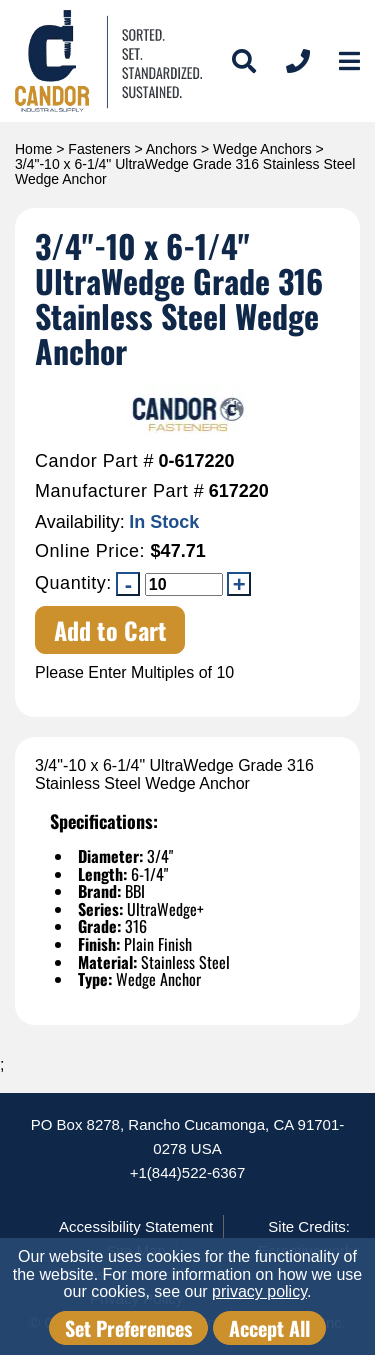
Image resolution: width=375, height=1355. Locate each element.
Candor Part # (94, 461)
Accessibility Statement (136, 1226)
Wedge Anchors (262, 149)
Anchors (171, 149)
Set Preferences (128, 1328)
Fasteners (99, 149)
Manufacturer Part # (119, 491)
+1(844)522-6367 (188, 1172)
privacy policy (259, 1291)
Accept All (269, 1328)
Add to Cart (110, 630)
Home (33, 149)
